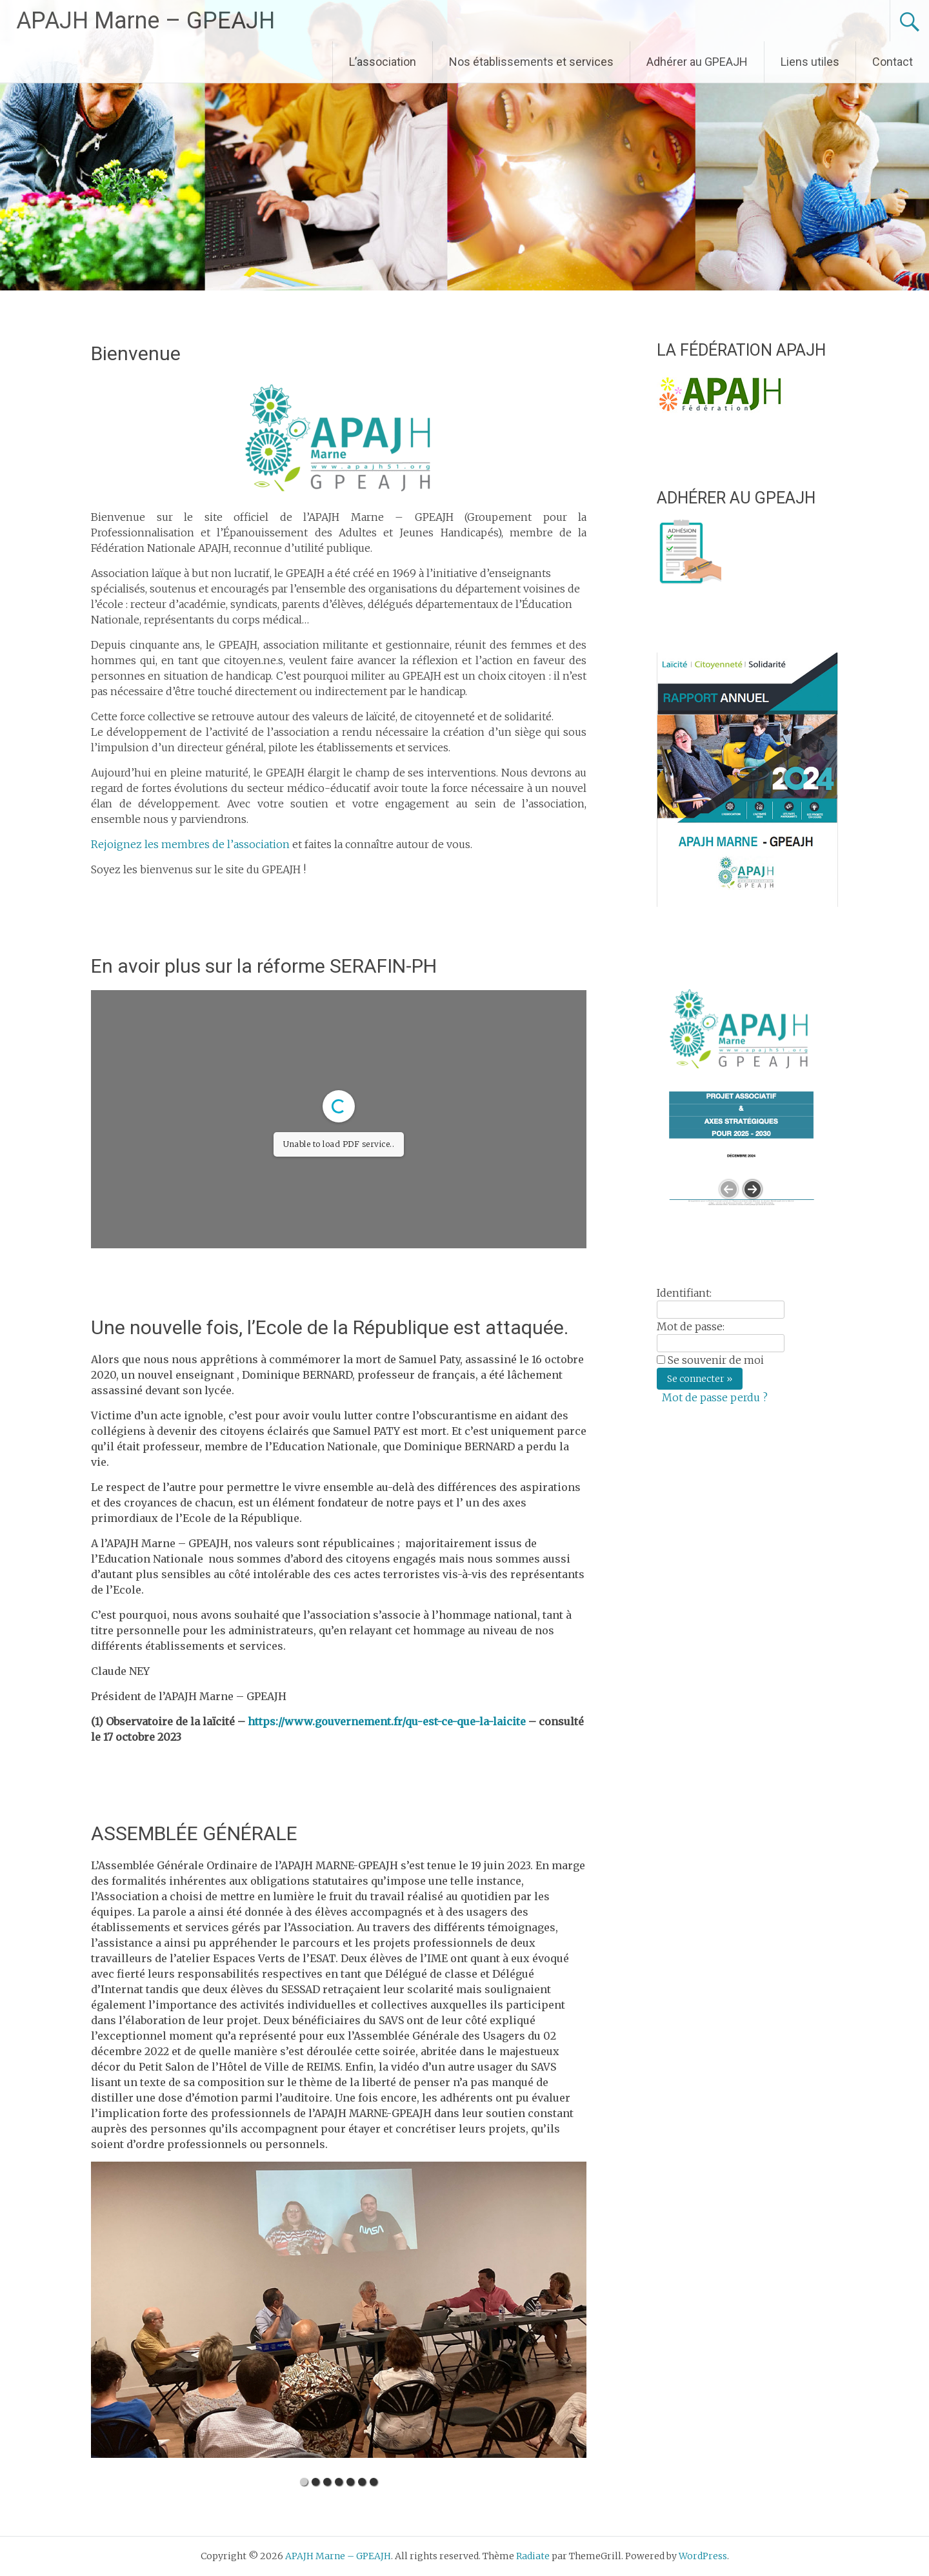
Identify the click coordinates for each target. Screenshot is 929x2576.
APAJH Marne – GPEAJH (145, 20)
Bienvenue (136, 353)
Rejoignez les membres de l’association (190, 844)
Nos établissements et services (531, 61)
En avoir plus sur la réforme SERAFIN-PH (264, 966)
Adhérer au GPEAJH (697, 61)
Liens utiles (810, 61)
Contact (892, 61)
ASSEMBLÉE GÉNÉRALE (194, 1833)
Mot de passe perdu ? (715, 1397)
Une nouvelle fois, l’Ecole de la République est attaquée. (329, 1327)
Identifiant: (684, 1292)
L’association (382, 61)
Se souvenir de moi (716, 1360)
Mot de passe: (690, 1326)
